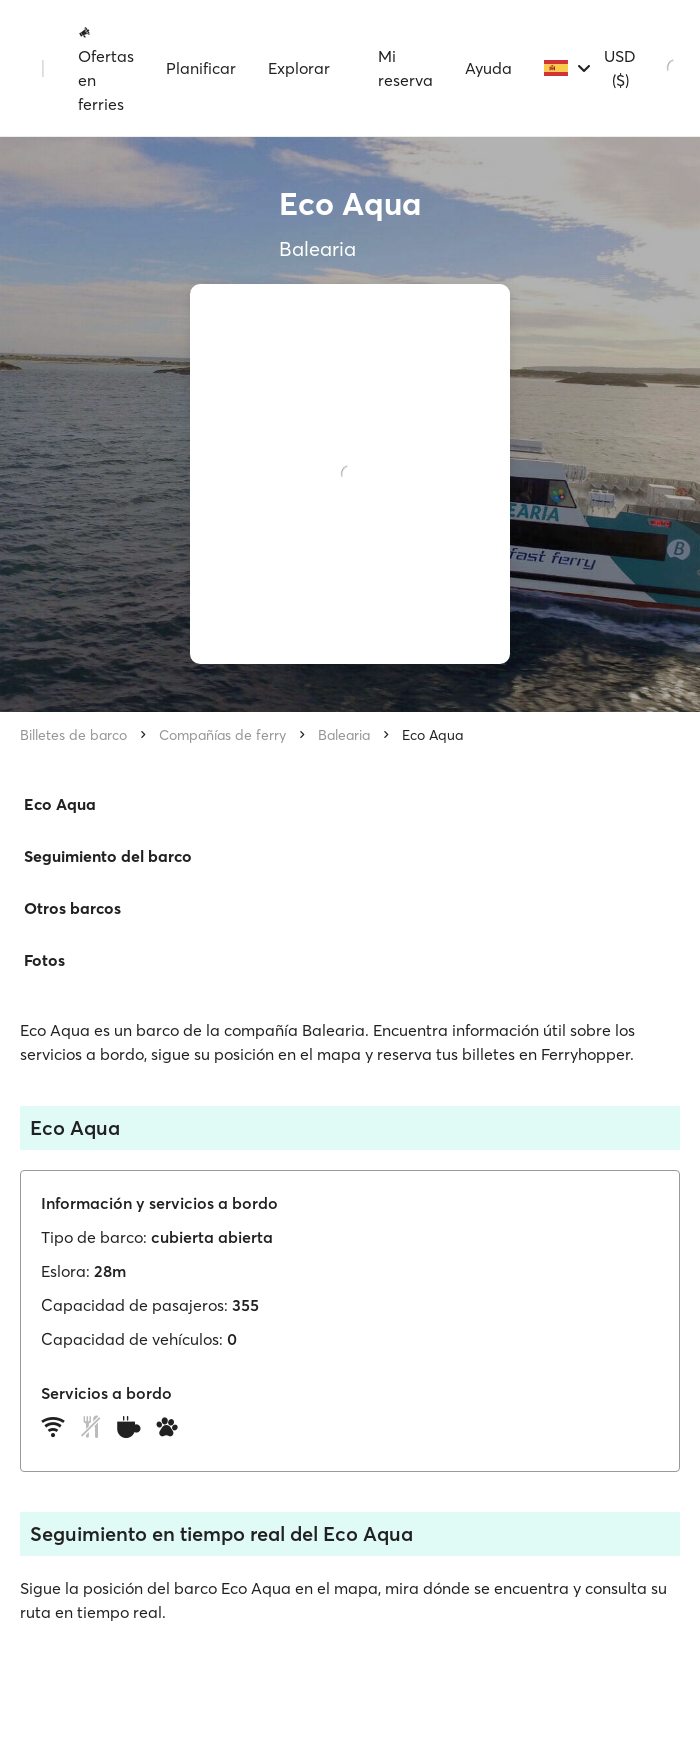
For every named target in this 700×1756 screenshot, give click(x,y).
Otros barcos (72, 908)
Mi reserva (405, 68)
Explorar (299, 68)
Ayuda (488, 68)
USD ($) (620, 68)
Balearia (344, 735)
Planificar (201, 68)
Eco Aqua (432, 735)
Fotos (44, 960)
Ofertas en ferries (106, 69)
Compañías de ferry (222, 735)
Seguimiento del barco (108, 856)
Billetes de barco (73, 735)
